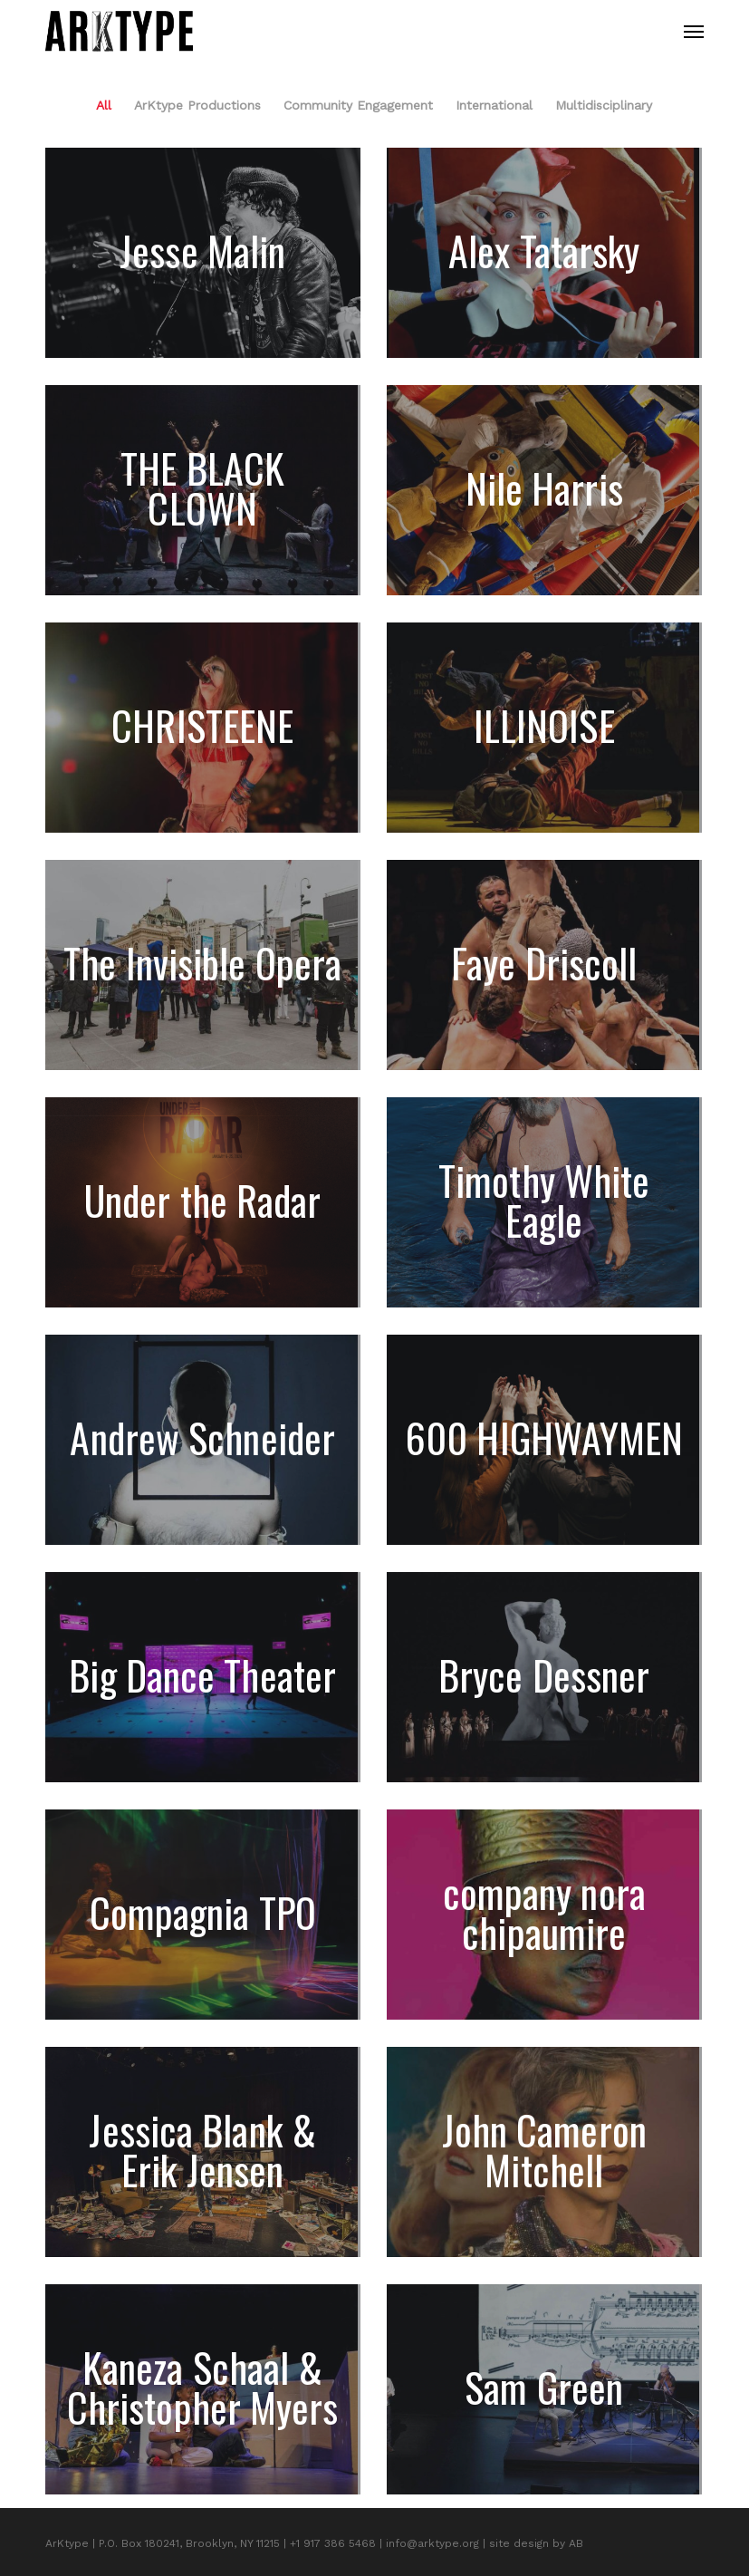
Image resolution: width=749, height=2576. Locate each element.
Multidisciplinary (603, 105)
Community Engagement (358, 105)
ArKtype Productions (197, 105)
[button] (694, 32)
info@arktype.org (432, 2543)
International (494, 105)
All (103, 105)
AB (576, 2543)
